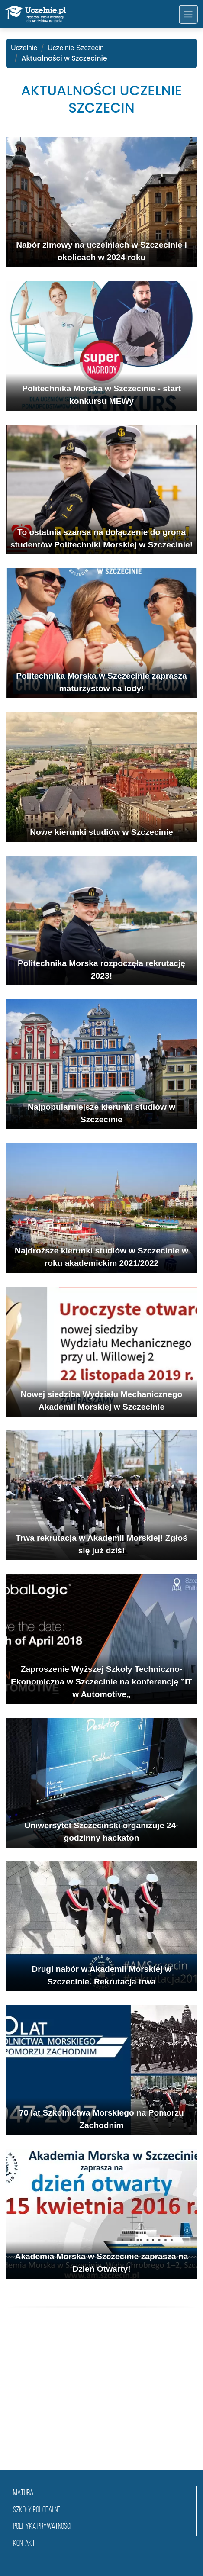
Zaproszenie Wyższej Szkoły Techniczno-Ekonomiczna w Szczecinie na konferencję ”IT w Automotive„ (101, 1682)
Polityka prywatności (42, 2527)
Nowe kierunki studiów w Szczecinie (101, 832)
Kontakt (24, 2544)
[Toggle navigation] (188, 14)
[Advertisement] (101, 2399)
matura (23, 2493)
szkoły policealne (37, 2510)
